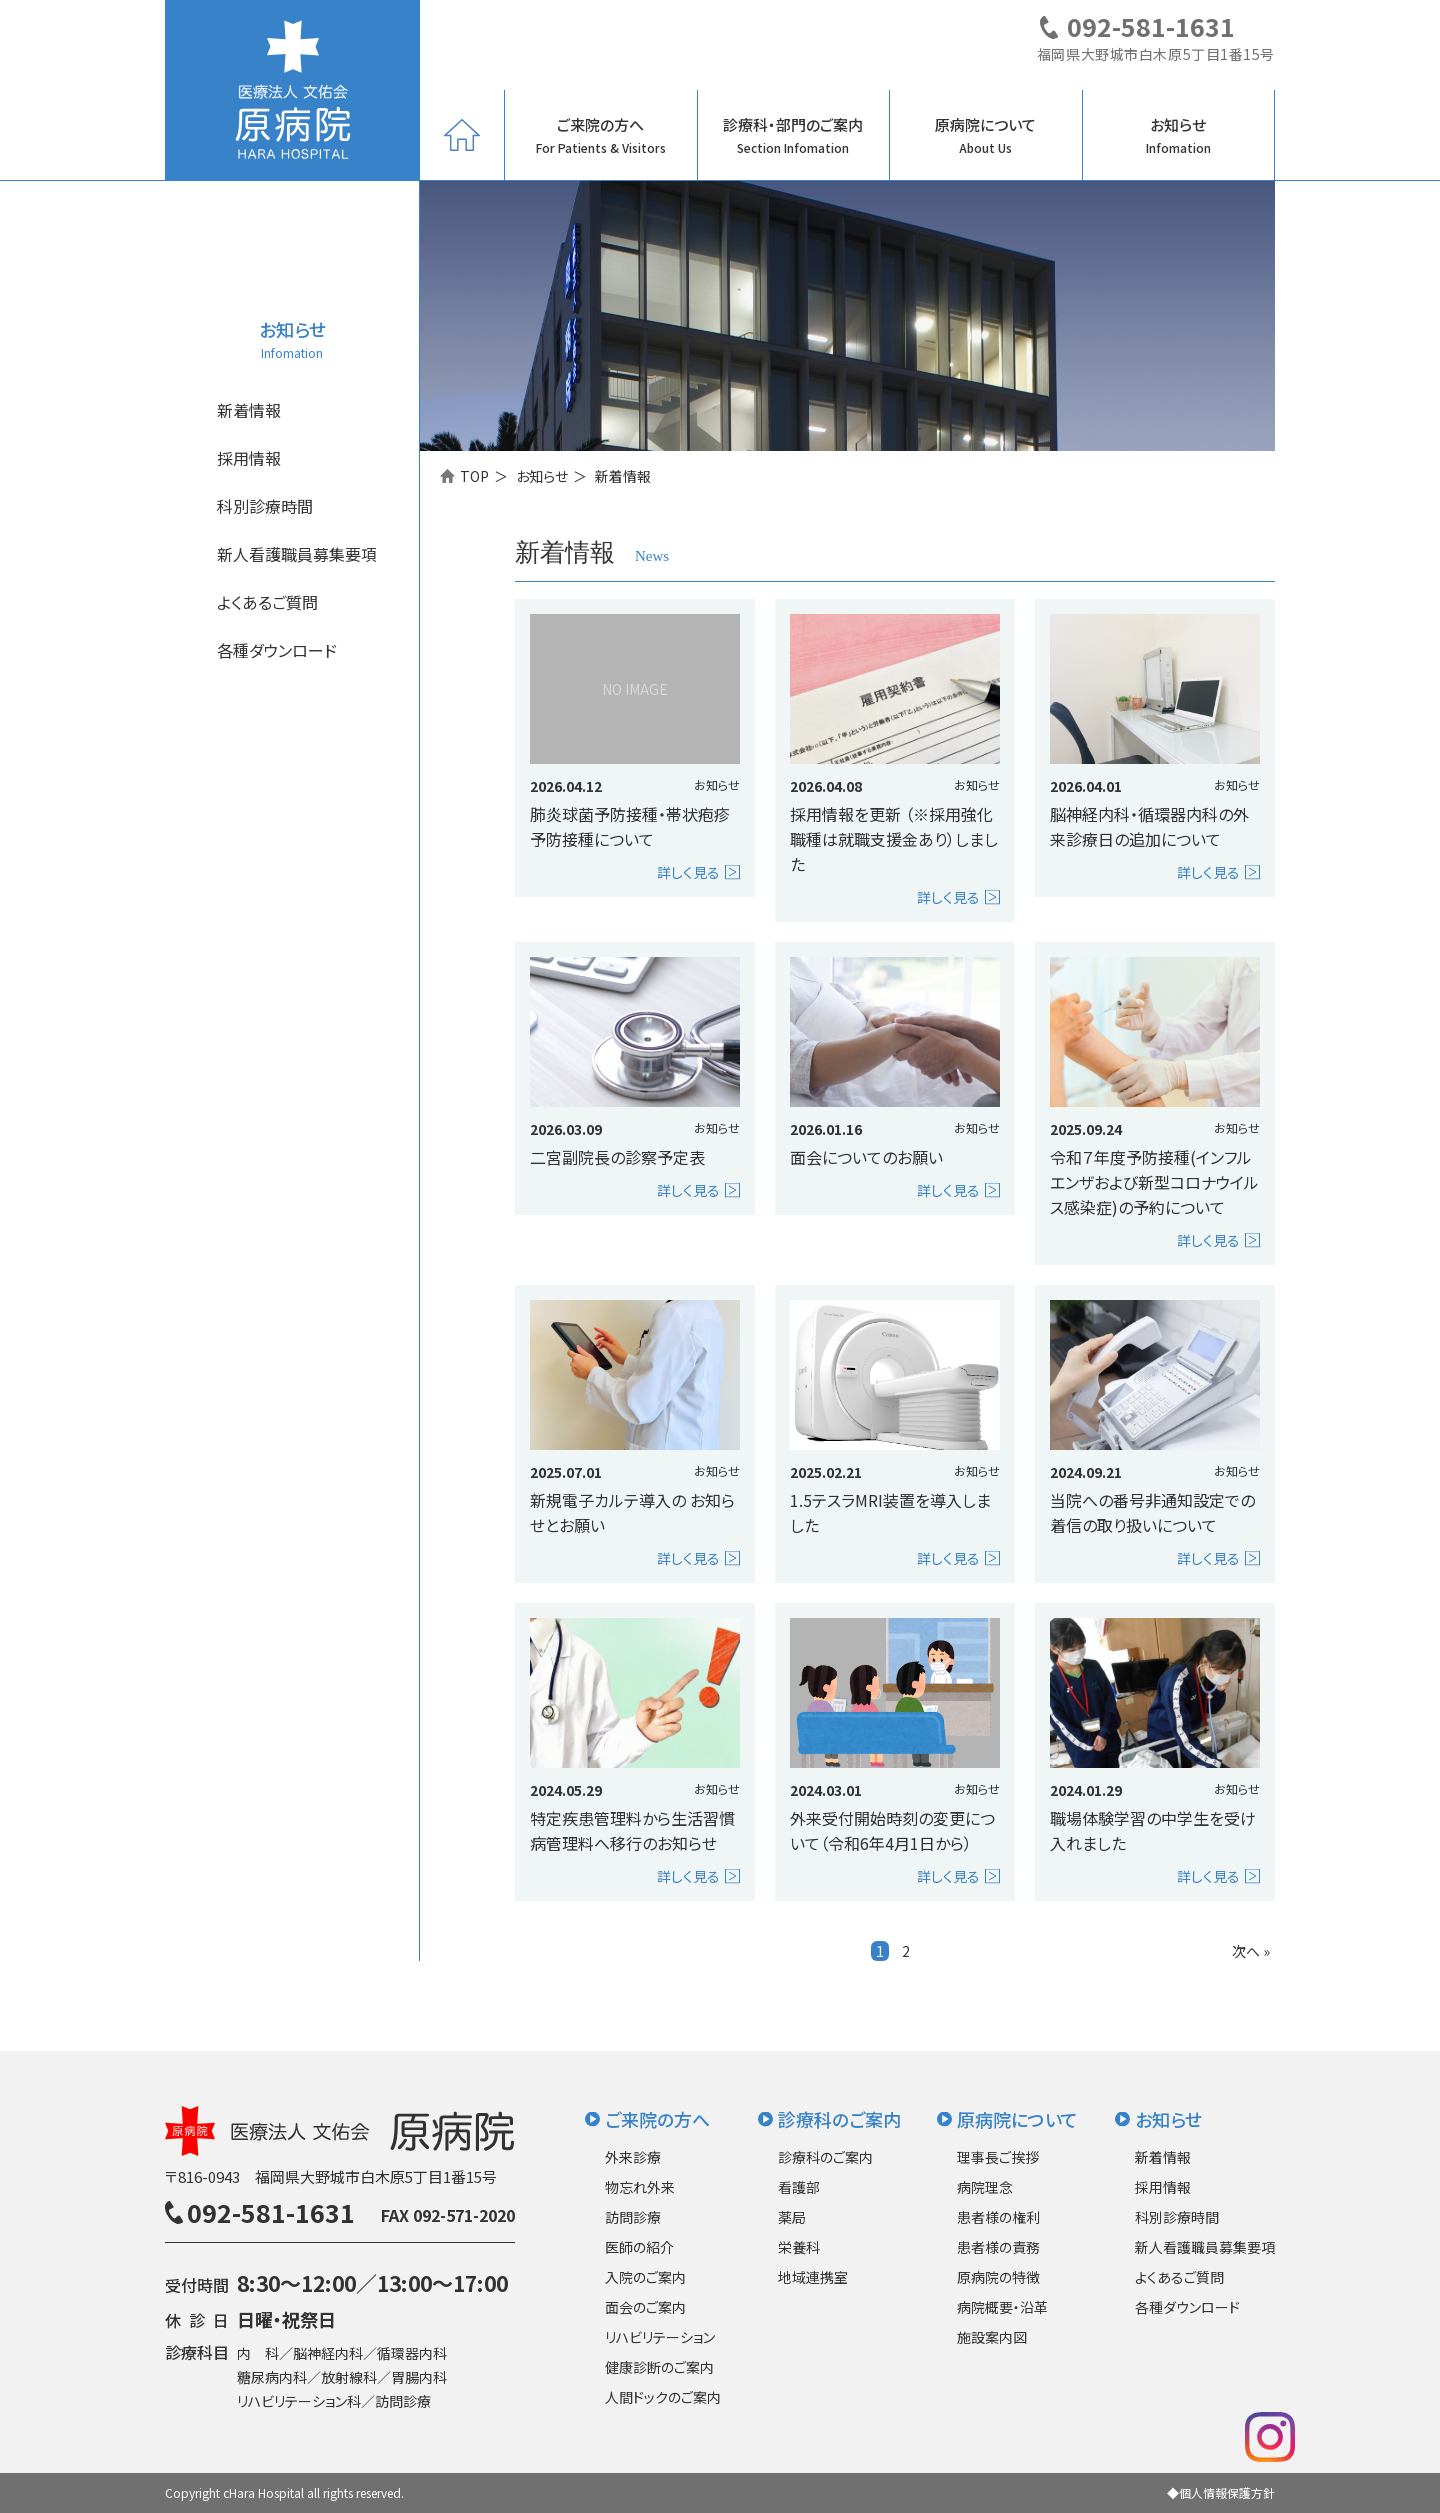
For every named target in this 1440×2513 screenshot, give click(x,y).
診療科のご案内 (839, 2119)
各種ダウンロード (277, 650)
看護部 (799, 2187)
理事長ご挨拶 (998, 2157)
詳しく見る (688, 872)
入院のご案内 (645, 2277)
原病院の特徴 (998, 2277)
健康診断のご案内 (659, 2367)
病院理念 (985, 2187)
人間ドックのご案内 (663, 2397)
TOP (474, 476)
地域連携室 (813, 2277)
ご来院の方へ (601, 135)
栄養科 (799, 2247)
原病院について (985, 135)
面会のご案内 (645, 2307)
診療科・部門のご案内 (793, 135)
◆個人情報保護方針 (1221, 2492)
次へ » (1251, 1951)
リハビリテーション (660, 2337)
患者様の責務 (998, 2247)
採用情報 (249, 458)
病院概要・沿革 (1002, 2307)
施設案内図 (992, 2337)
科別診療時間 (265, 506)
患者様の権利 (998, 2217)
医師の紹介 (639, 2247)
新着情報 (249, 410)
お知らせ (1178, 135)
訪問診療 (633, 2217)
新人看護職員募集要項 (297, 554)
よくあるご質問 (267, 602)
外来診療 (633, 2157)
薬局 (792, 2217)
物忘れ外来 (640, 2187)
